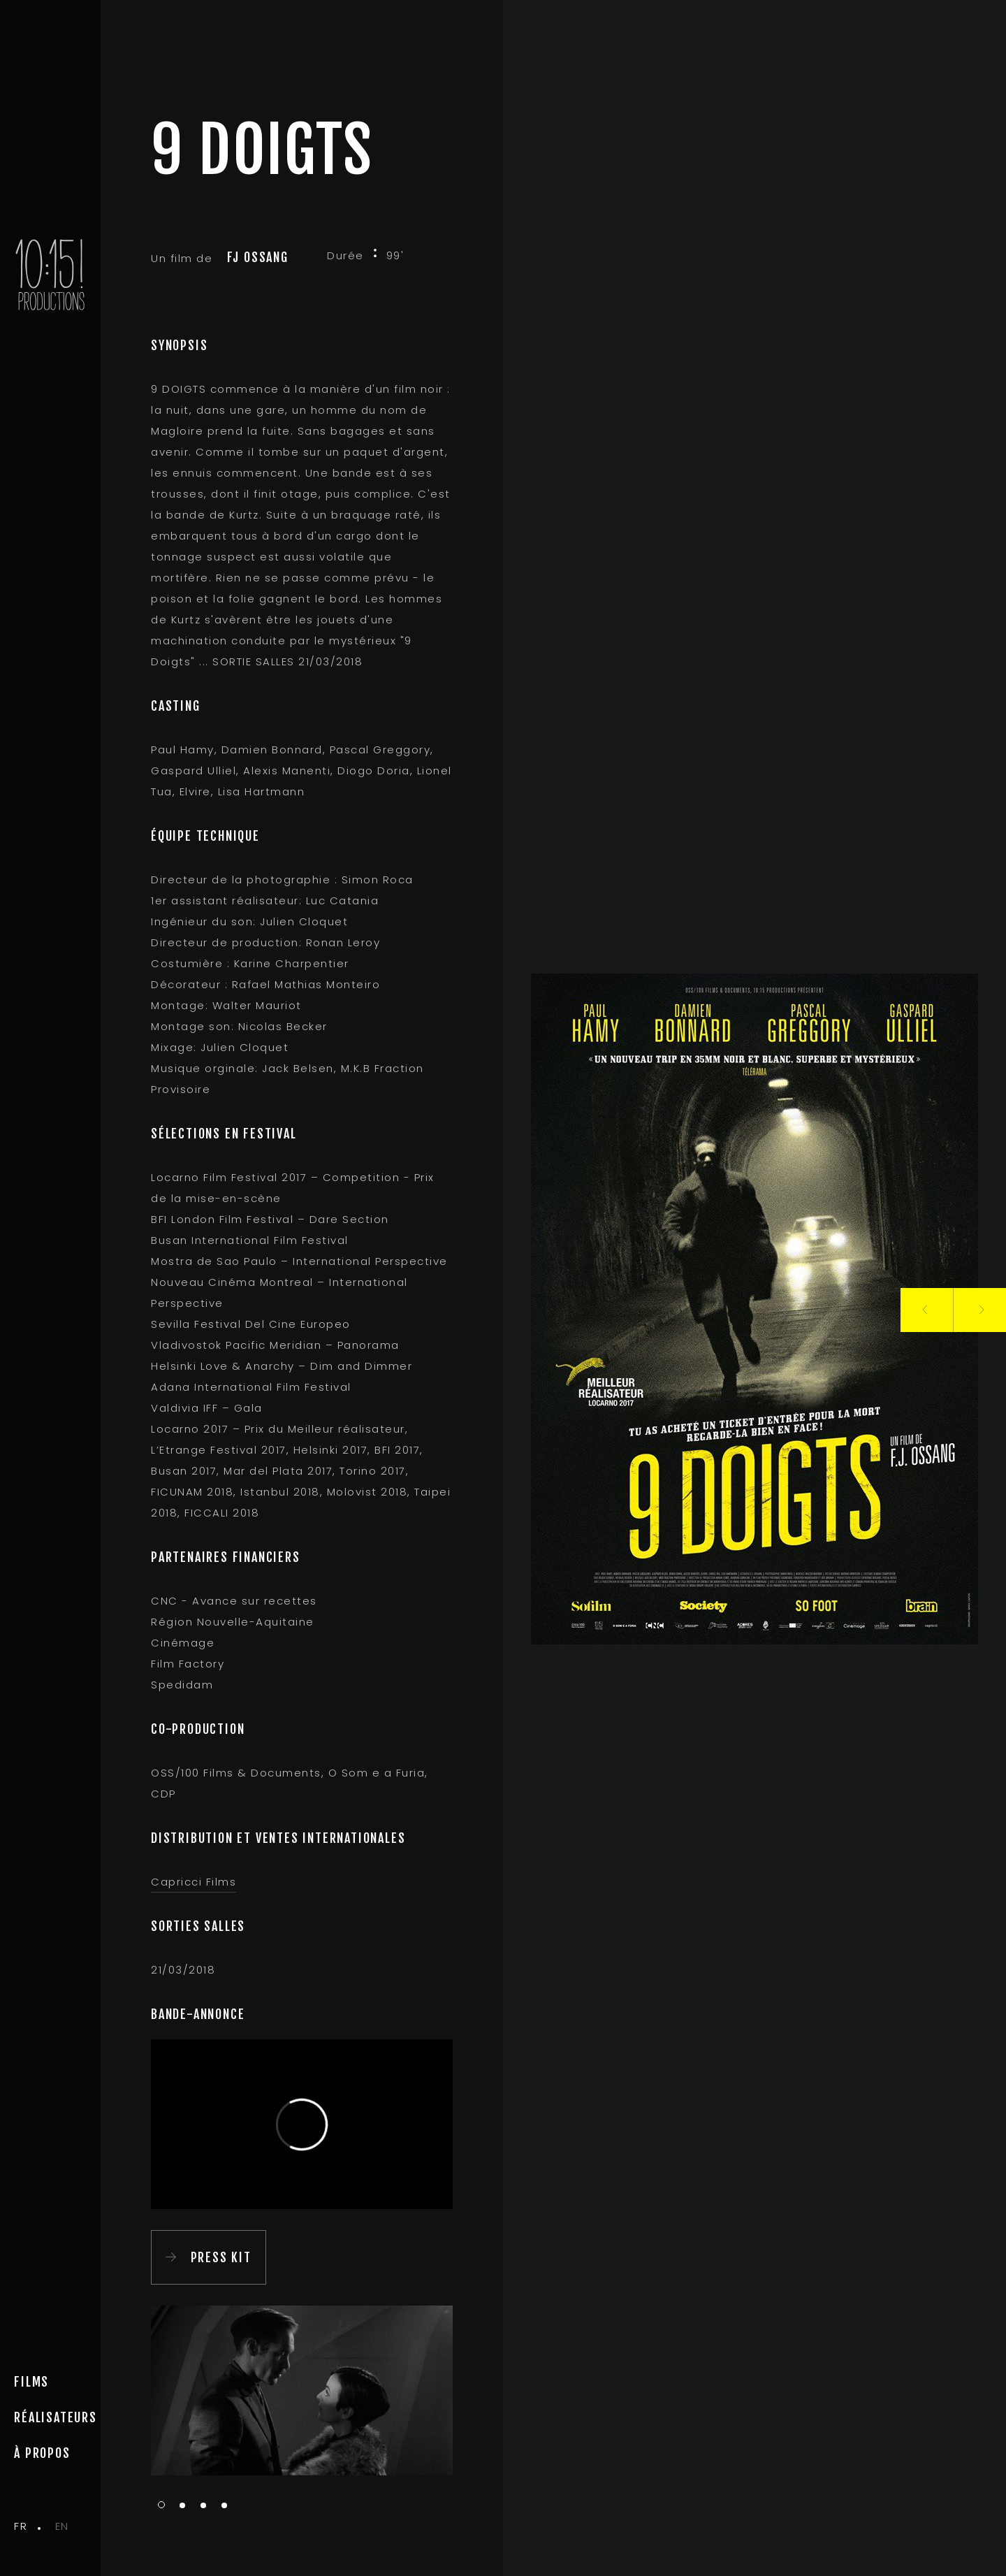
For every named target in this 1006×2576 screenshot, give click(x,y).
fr (20, 2526)
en (62, 2526)
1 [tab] (161, 2505)
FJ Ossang (258, 257)
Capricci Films (193, 1881)
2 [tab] (182, 2506)
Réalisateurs (55, 2417)
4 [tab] (224, 2506)
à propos (42, 2453)
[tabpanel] (302, 2390)
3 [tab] (203, 2506)
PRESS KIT (221, 2257)
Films (31, 2381)
